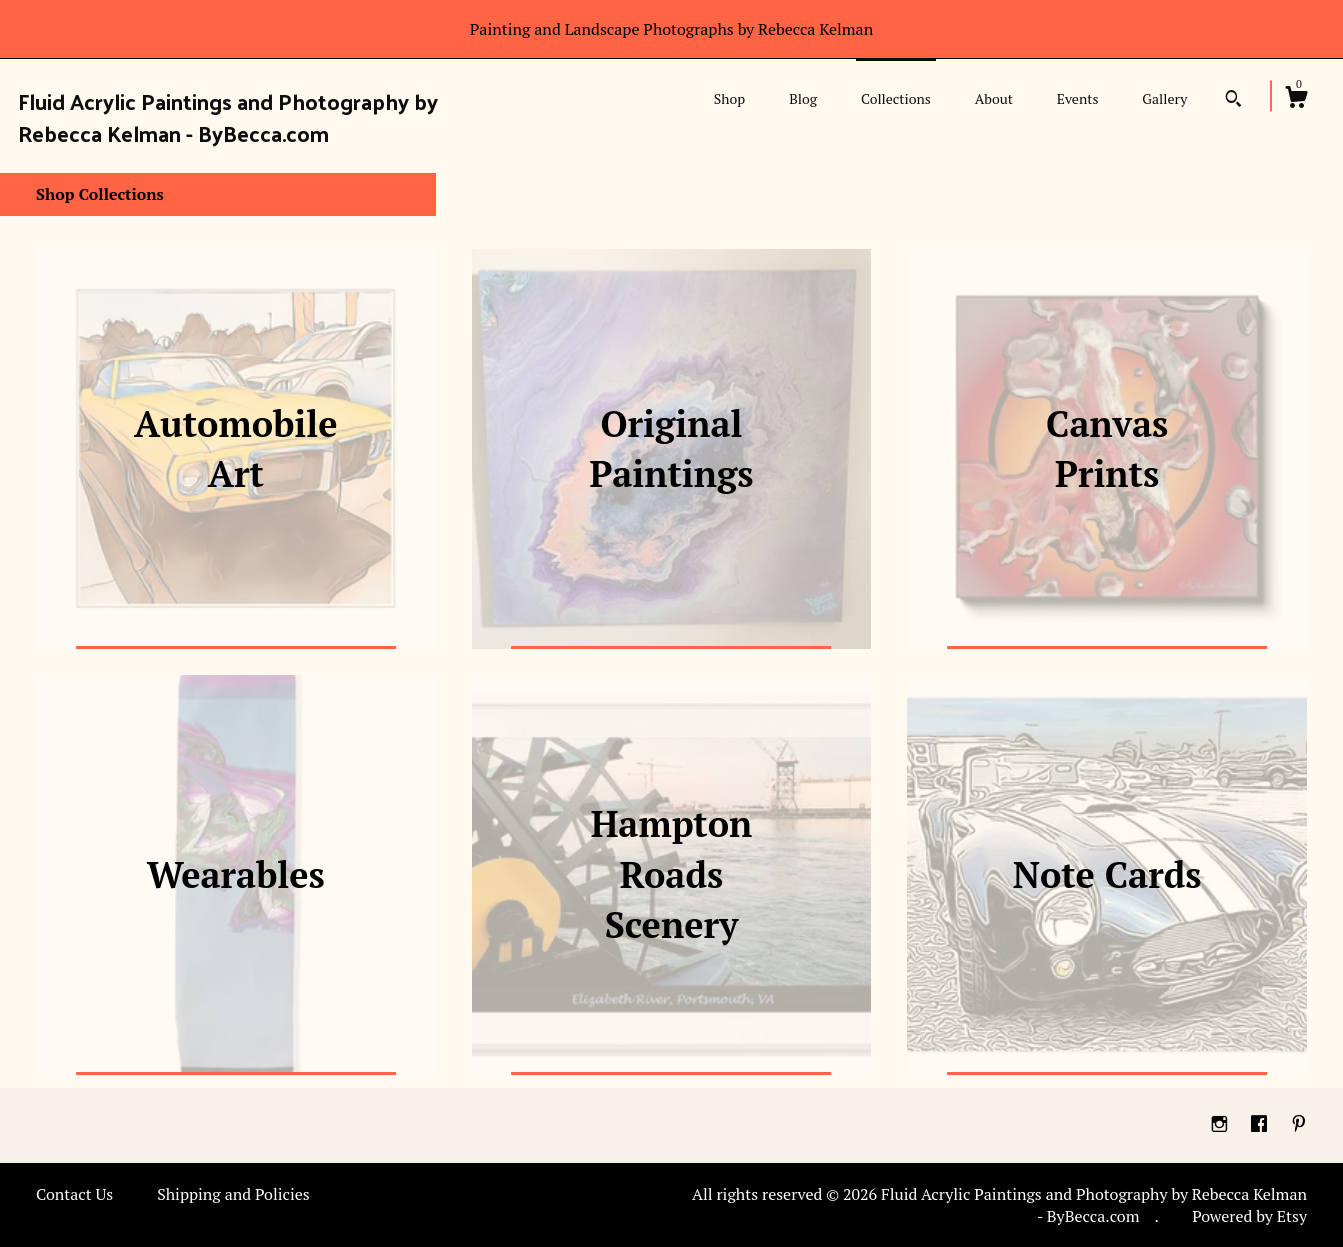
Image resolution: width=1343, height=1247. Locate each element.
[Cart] (1296, 100)
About (994, 98)
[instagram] (1221, 1124)
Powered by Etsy (1249, 1216)
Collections (896, 98)
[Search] (1233, 101)
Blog (803, 98)
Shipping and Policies (233, 1194)
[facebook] (1261, 1124)
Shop (729, 98)
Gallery (1164, 98)
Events (1078, 98)
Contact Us (74, 1194)
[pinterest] (1299, 1124)
